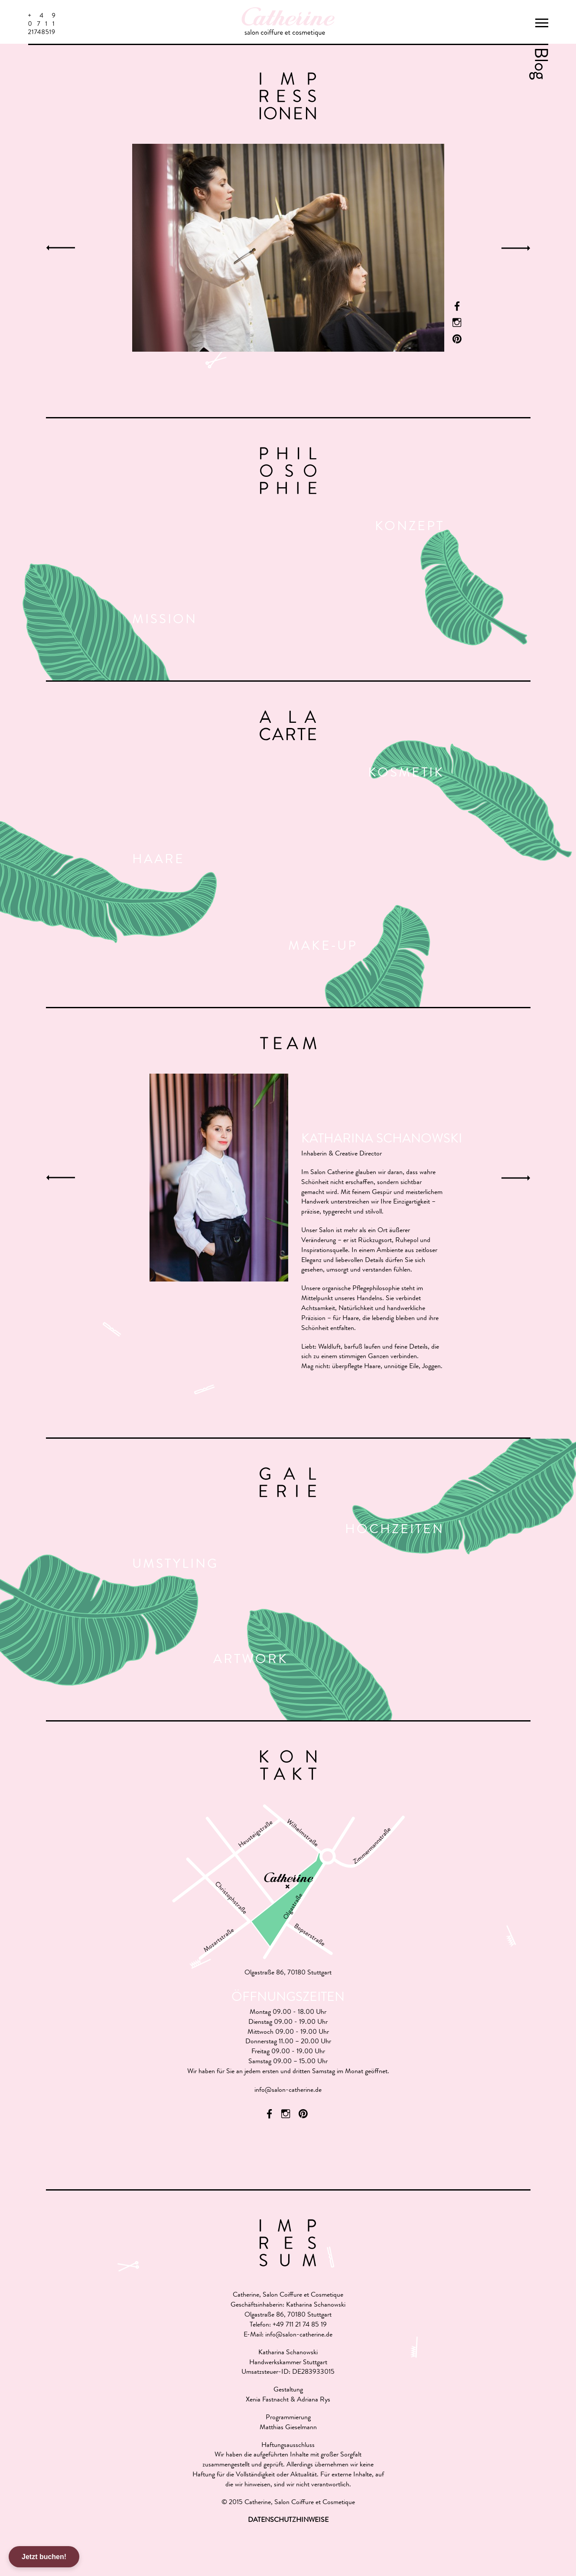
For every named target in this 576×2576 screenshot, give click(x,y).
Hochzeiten (394, 1530)
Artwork (250, 1660)
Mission (164, 620)
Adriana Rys (313, 2400)
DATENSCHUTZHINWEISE (288, 2520)
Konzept (409, 527)
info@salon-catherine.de (288, 2090)
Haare (158, 860)
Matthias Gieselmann (288, 2427)
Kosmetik (406, 773)
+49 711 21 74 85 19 (300, 2325)
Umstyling (175, 1565)
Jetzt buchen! (44, 2556)
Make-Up (323, 947)
